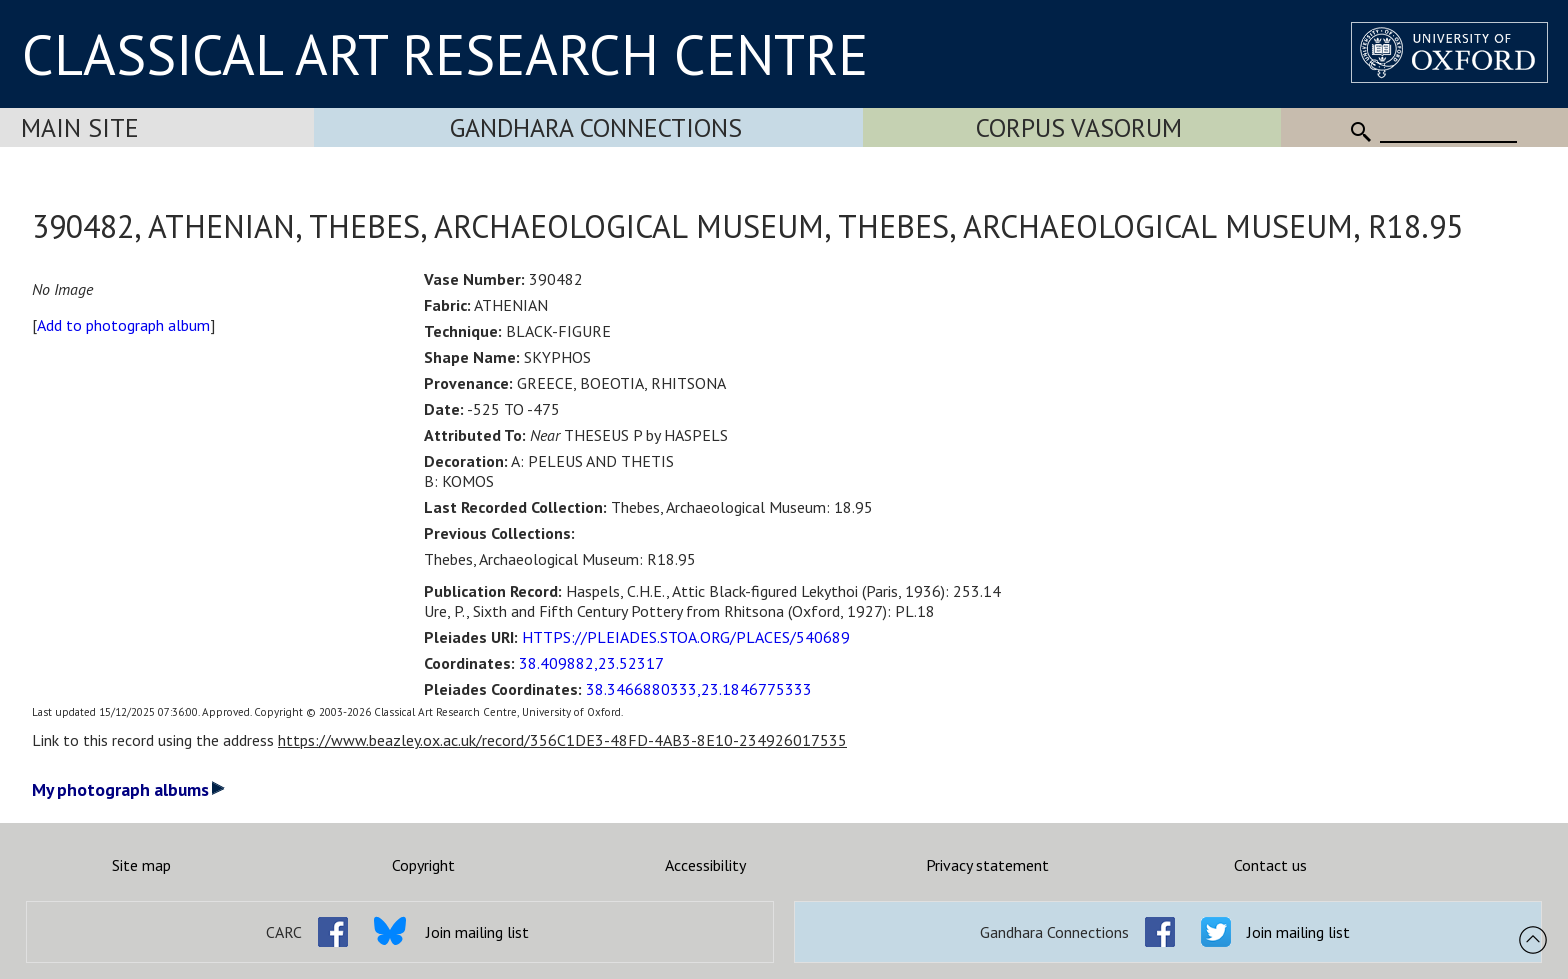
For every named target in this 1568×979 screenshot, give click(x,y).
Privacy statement (987, 865)
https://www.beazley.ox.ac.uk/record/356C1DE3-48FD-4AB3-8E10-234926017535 (562, 740)
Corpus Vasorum (1079, 127)
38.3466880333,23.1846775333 (699, 689)
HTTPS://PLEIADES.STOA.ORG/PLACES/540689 (686, 637)
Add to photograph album (123, 325)
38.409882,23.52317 (591, 663)
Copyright (423, 865)
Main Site (80, 127)
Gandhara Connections (596, 127)
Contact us (1270, 865)
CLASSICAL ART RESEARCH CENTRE (445, 54)
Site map (141, 865)
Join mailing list (477, 932)
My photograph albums (128, 789)
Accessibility (705, 865)
